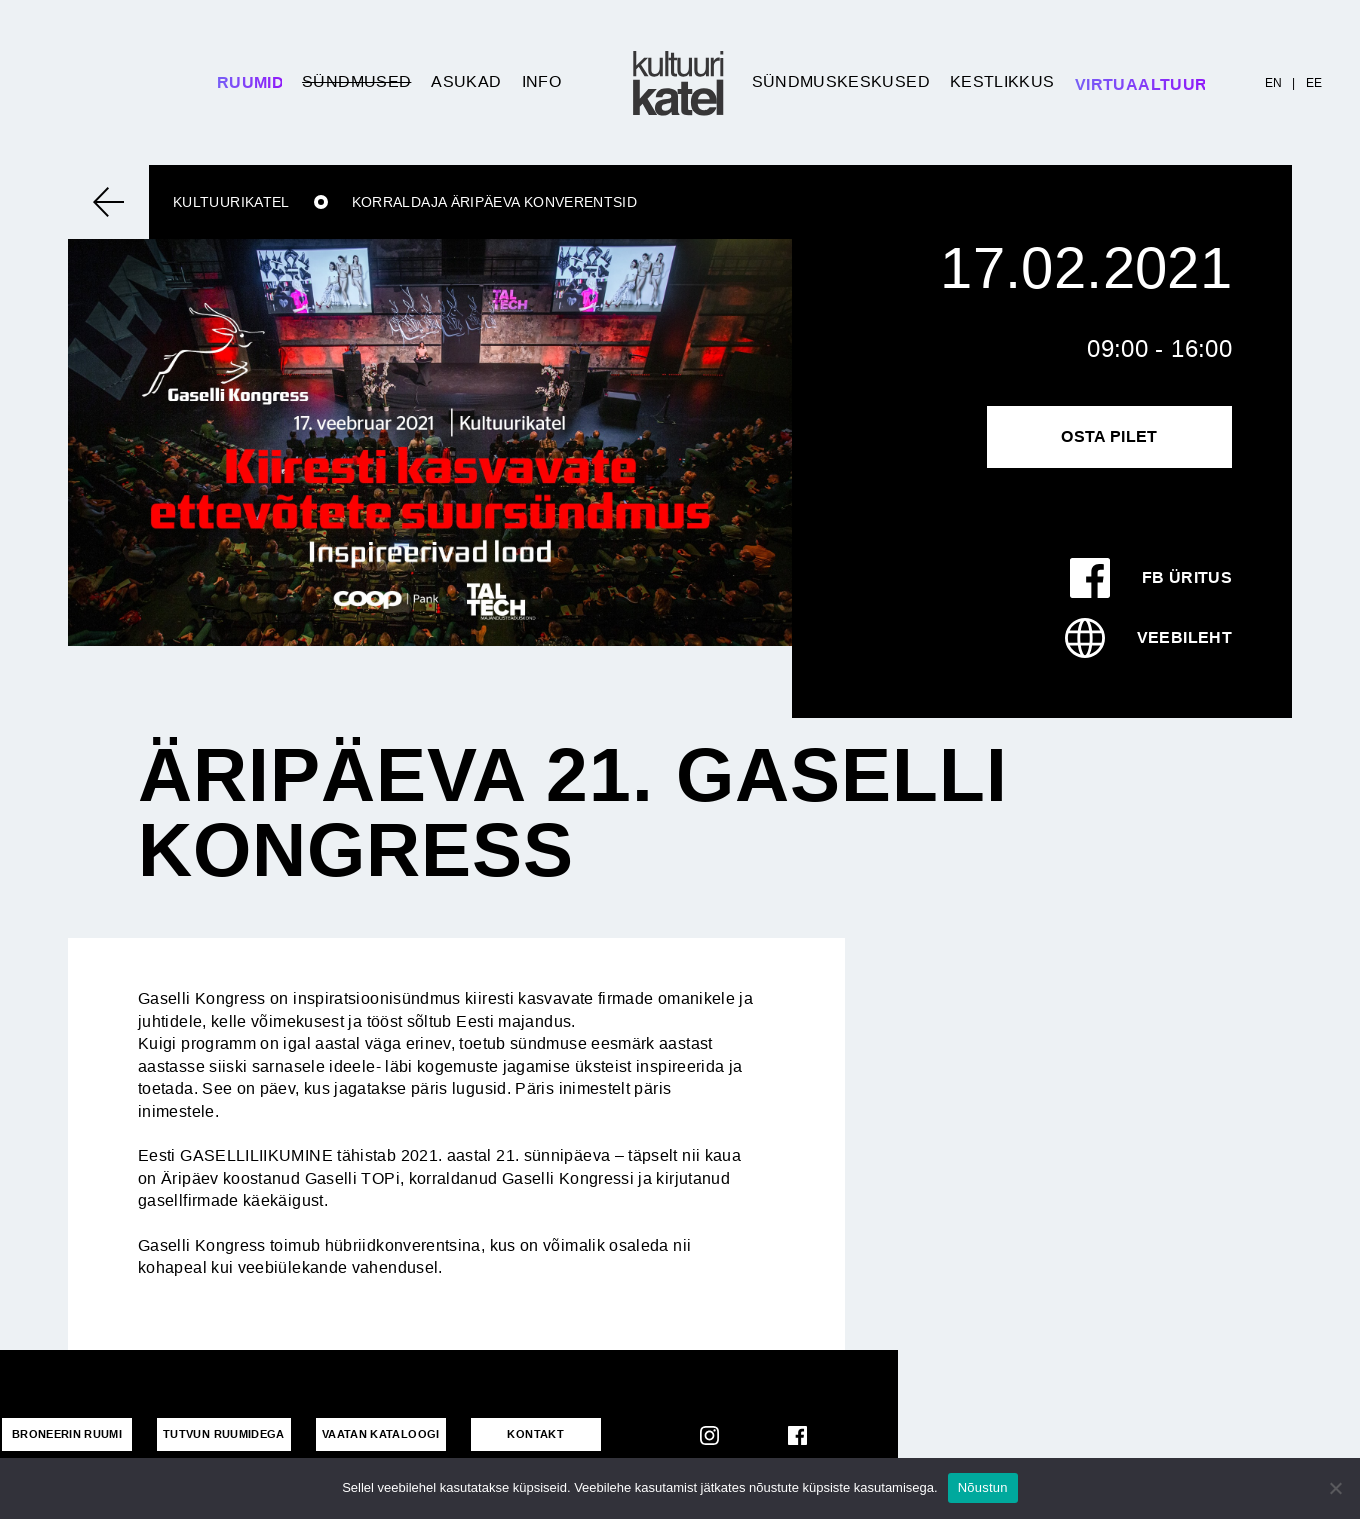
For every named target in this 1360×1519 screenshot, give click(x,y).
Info (541, 81)
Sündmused (356, 81)
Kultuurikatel (231, 202)
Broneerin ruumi (67, 1434)
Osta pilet (1109, 436)
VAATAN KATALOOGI (381, 1434)
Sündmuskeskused (841, 81)
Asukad (466, 81)
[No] (1335, 1488)
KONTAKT (535, 1434)
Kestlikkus (1002, 81)
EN (1274, 83)
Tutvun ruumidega (224, 1434)
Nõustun (983, 1487)
